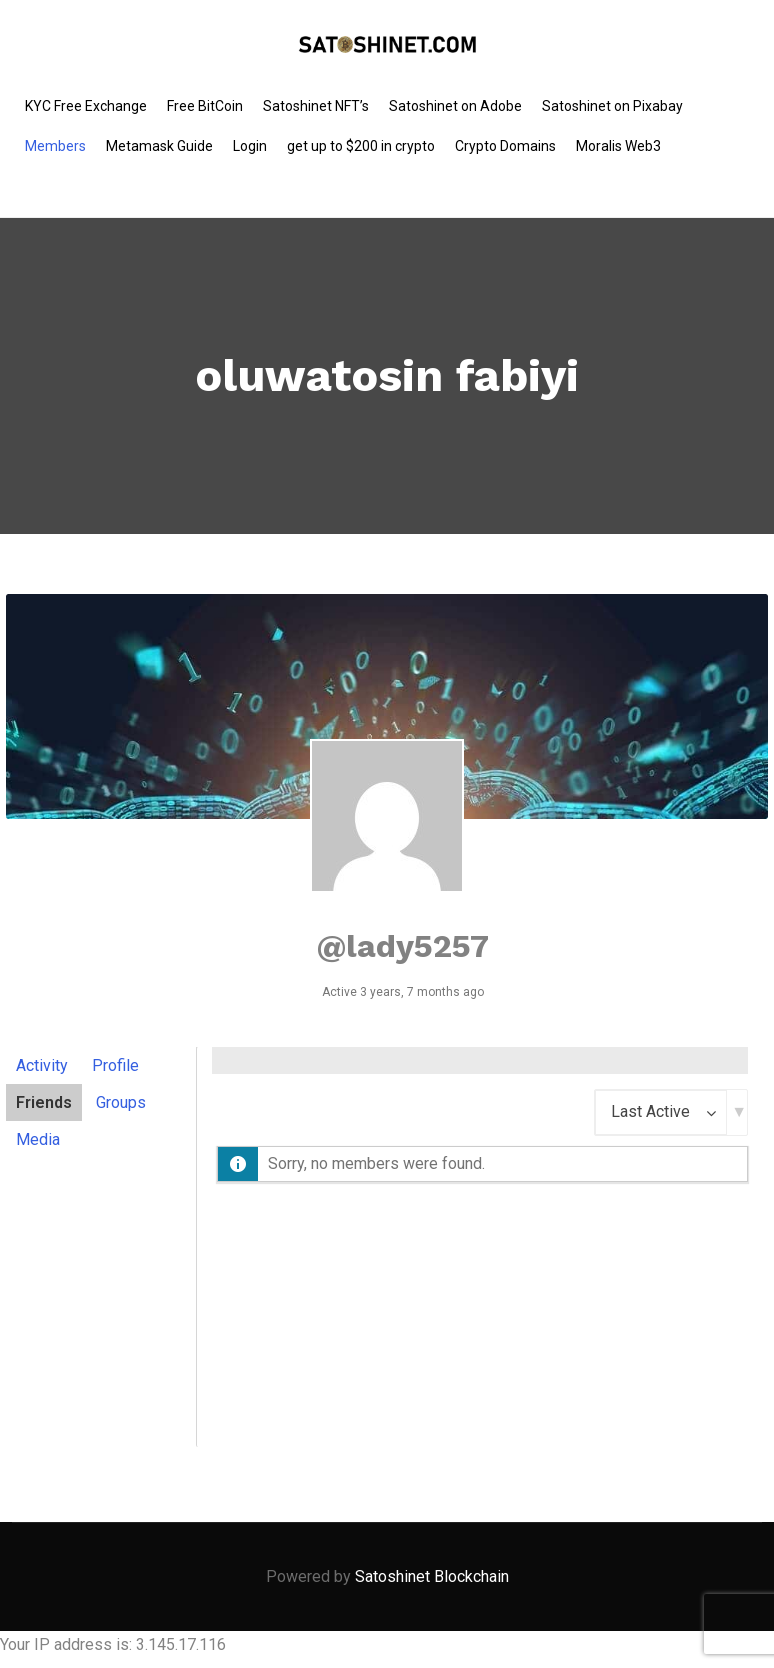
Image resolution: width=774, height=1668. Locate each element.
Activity (42, 1065)
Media (38, 1139)
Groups (121, 1102)
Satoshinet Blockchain (432, 1576)
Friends (44, 1102)
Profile (115, 1065)
